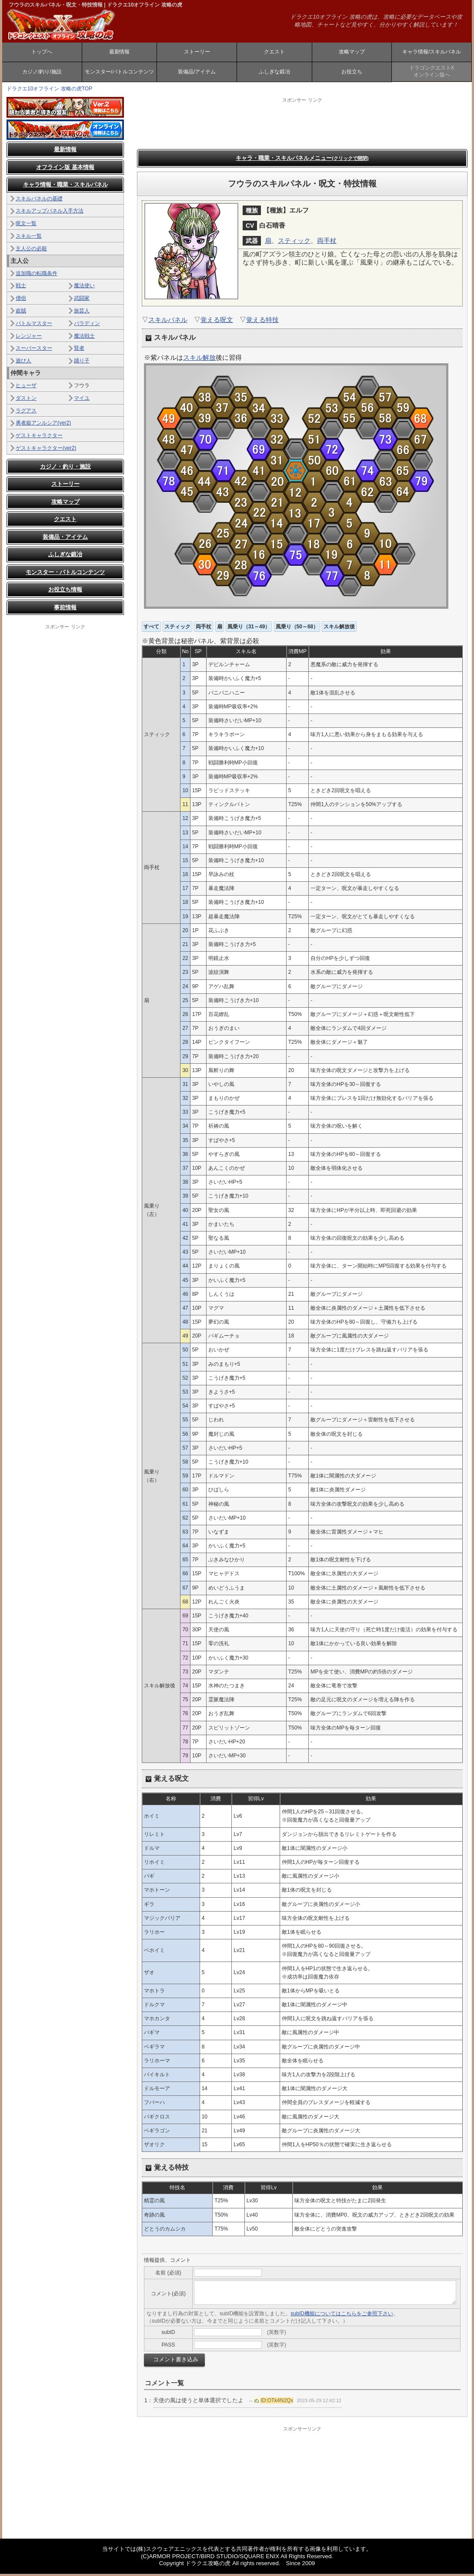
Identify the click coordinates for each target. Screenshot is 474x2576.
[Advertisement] (65, 762)
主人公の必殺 (31, 251)
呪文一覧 (26, 225)
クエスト (274, 53)
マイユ (82, 400)
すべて (151, 629)
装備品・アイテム (65, 539)
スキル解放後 (339, 629)
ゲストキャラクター (39, 438)
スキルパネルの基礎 (39, 200)
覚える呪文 (216, 321)
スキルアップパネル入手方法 (49, 213)
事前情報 (65, 609)
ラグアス (26, 412)
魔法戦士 (84, 338)
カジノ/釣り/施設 (42, 73)
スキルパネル (167, 321)
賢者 (79, 350)
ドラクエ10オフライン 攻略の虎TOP (49, 91)
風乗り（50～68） (297, 629)
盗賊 (21, 313)
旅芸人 (82, 313)
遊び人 (23, 363)
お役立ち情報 (65, 591)
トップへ (41, 53)
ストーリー (197, 53)
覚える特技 (262, 321)
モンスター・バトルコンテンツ (65, 574)
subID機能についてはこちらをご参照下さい (341, 2316)
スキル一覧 (29, 238)
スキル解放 (199, 359)
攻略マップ (352, 53)
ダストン (26, 400)
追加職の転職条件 (36, 275)
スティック (294, 242)
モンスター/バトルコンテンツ (119, 73)
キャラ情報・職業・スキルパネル (65, 186)
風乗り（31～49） (248, 629)
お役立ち (351, 73)
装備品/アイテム (197, 73)
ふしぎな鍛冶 (274, 73)
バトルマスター (34, 325)
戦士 (21, 288)
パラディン (87, 325)
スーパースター (34, 350)
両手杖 (327, 242)
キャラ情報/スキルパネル (431, 53)
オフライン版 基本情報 (65, 169)
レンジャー (29, 338)
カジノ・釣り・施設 (65, 468)
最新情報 (119, 53)
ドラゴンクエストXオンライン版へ (431, 73)
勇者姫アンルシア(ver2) (43, 425)
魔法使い (84, 288)
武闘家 (82, 300)
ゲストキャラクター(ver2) (46, 450)
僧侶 (21, 300)
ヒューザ (26, 388)
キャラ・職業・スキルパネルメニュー (302, 160)
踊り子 (82, 363)
